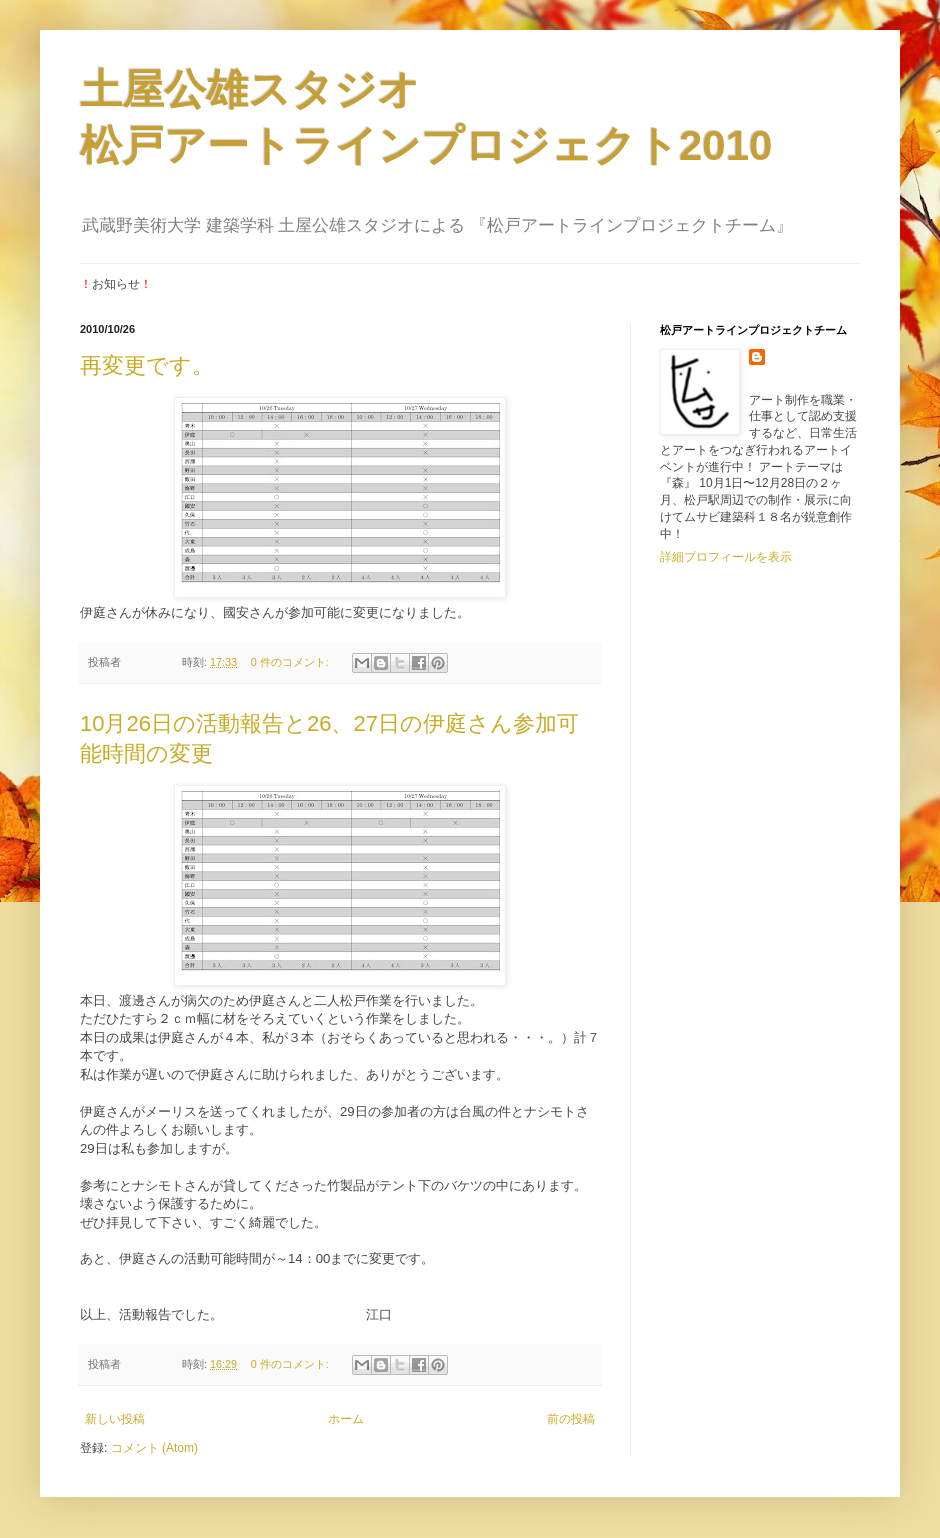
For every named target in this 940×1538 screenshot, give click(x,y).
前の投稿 (571, 1419)
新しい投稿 (115, 1419)
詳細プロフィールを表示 (726, 557)
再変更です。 (147, 365)
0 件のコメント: (291, 662)
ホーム (346, 1419)
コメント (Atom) (154, 1448)
